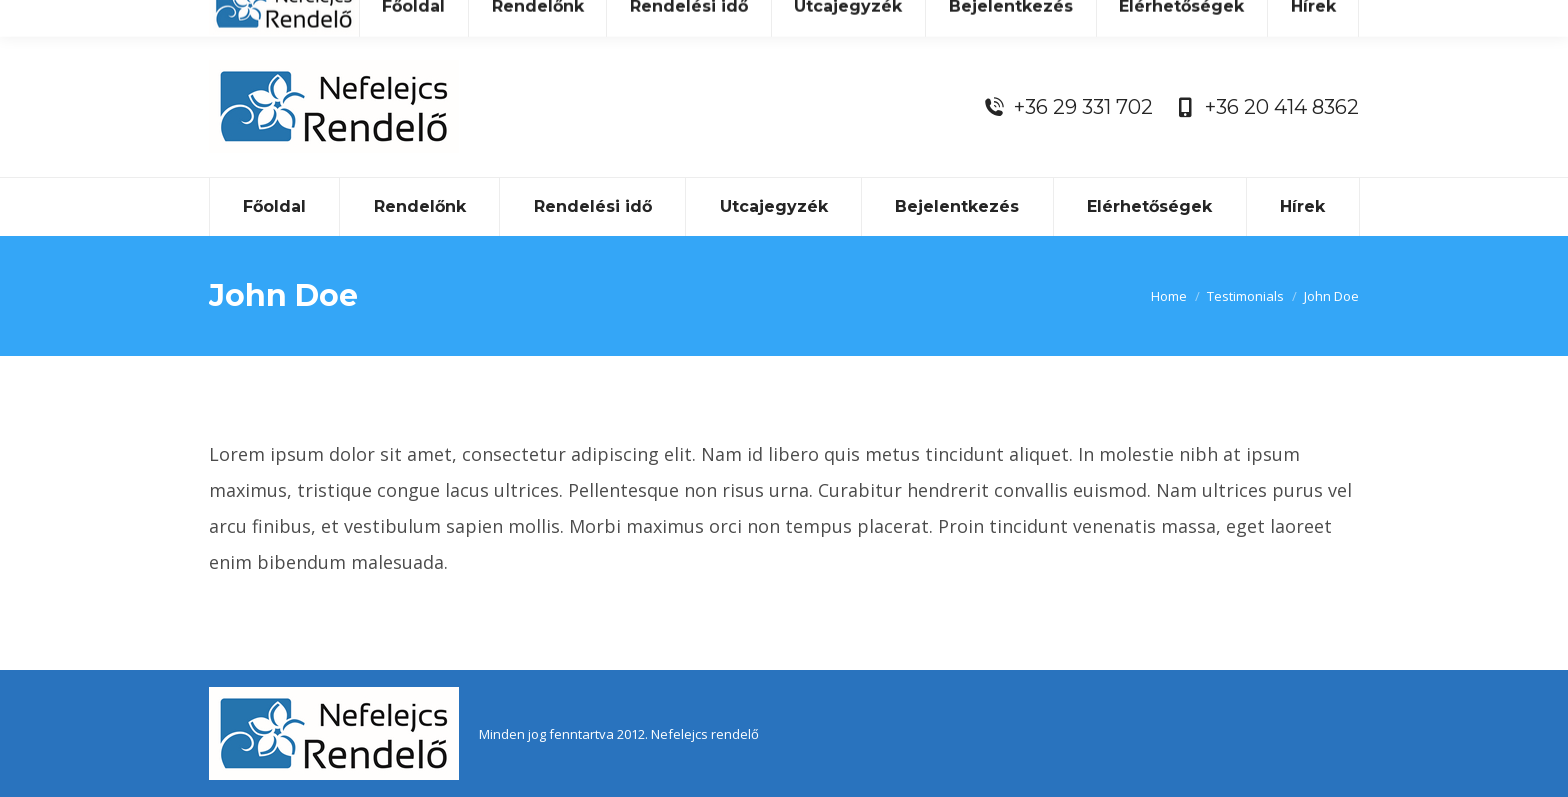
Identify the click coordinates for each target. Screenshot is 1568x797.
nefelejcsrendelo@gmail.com (907, 18)
